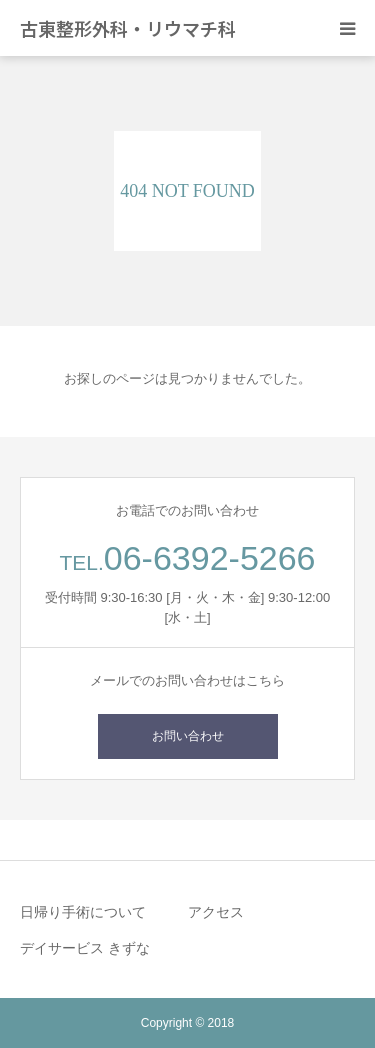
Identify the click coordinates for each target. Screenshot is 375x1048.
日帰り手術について (83, 912)
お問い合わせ (188, 736)
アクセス (216, 912)
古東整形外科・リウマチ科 (128, 28)
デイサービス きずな (85, 948)
